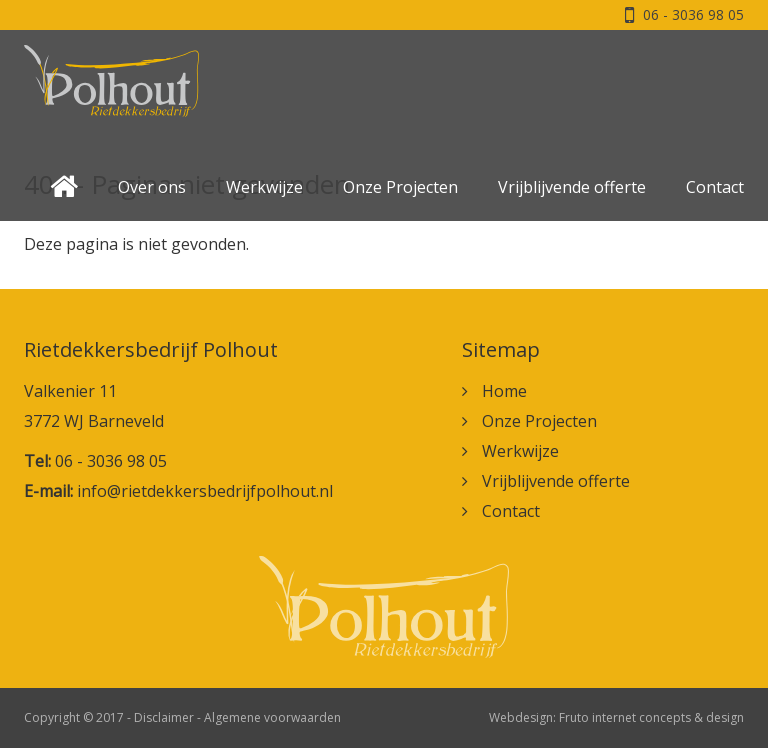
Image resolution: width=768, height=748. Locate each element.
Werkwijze (264, 187)
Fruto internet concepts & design (651, 717)
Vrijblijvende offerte (572, 187)
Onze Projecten (400, 187)
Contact (715, 187)
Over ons (152, 187)
